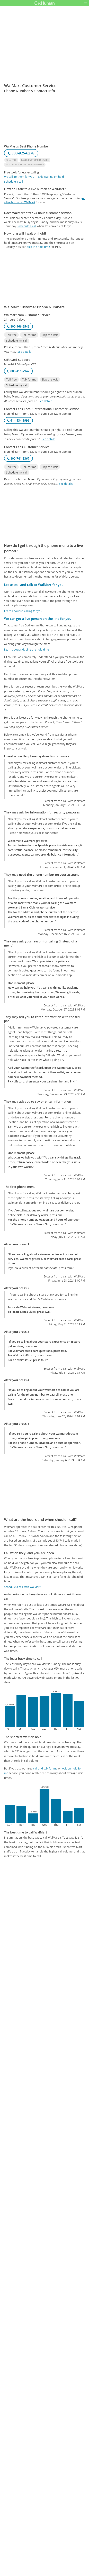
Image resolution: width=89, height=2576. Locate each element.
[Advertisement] (44, 231)
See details (24, 352)
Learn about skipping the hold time (26, 649)
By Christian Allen (25, 1923)
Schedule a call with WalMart (22, 1587)
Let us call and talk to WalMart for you (34, 584)
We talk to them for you (19, 177)
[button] (85, 3)
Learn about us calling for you (23, 611)
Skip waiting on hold (51, 177)
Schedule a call (13, 181)
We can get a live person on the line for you (37, 618)
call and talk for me (45, 1768)
